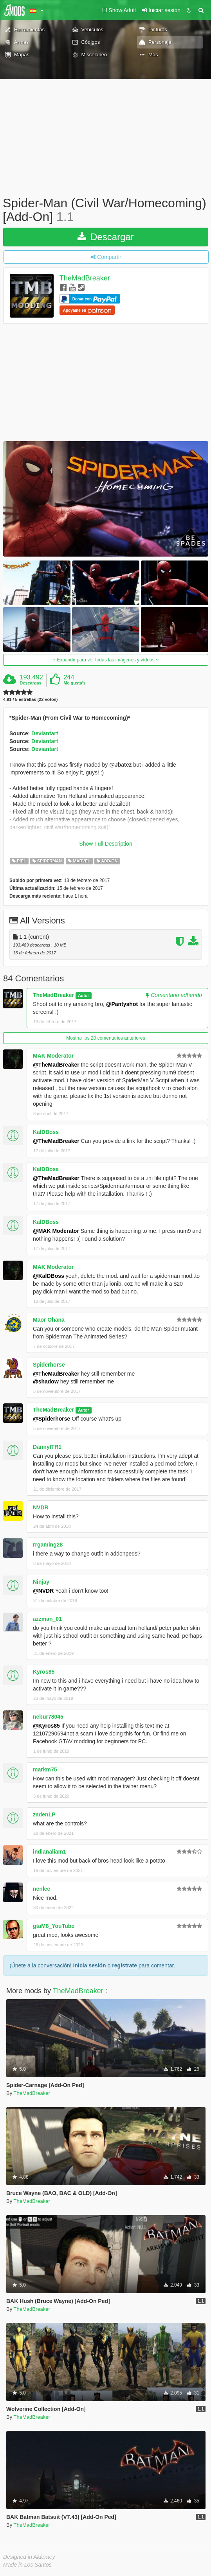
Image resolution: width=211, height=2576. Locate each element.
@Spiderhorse (51, 1419)
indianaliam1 (49, 1851)
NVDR (41, 1507)
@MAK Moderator (56, 1231)
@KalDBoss (48, 1276)
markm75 (45, 1769)
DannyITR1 (47, 1447)
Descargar (105, 237)
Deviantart (44, 733)
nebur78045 (48, 1717)
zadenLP (44, 1814)
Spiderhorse (49, 1365)
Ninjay (41, 1582)
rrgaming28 (48, 1544)
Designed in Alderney (29, 2557)
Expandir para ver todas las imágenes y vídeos (105, 660)
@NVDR (43, 1591)
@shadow (46, 1381)
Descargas (30, 683)
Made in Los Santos (27, 2565)
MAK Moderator (53, 1056)
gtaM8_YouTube (53, 1926)
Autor (83, 995)
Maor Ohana (49, 1320)
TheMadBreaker (85, 278)
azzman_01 (47, 1619)
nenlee (41, 1889)
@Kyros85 (46, 1726)
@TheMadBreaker (56, 1065)
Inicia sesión (89, 1965)
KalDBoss (46, 1132)
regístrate (124, 1965)
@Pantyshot (122, 1004)
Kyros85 (43, 1672)
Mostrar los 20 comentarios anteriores (105, 1038)
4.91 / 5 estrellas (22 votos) (30, 699)
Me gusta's (74, 683)
